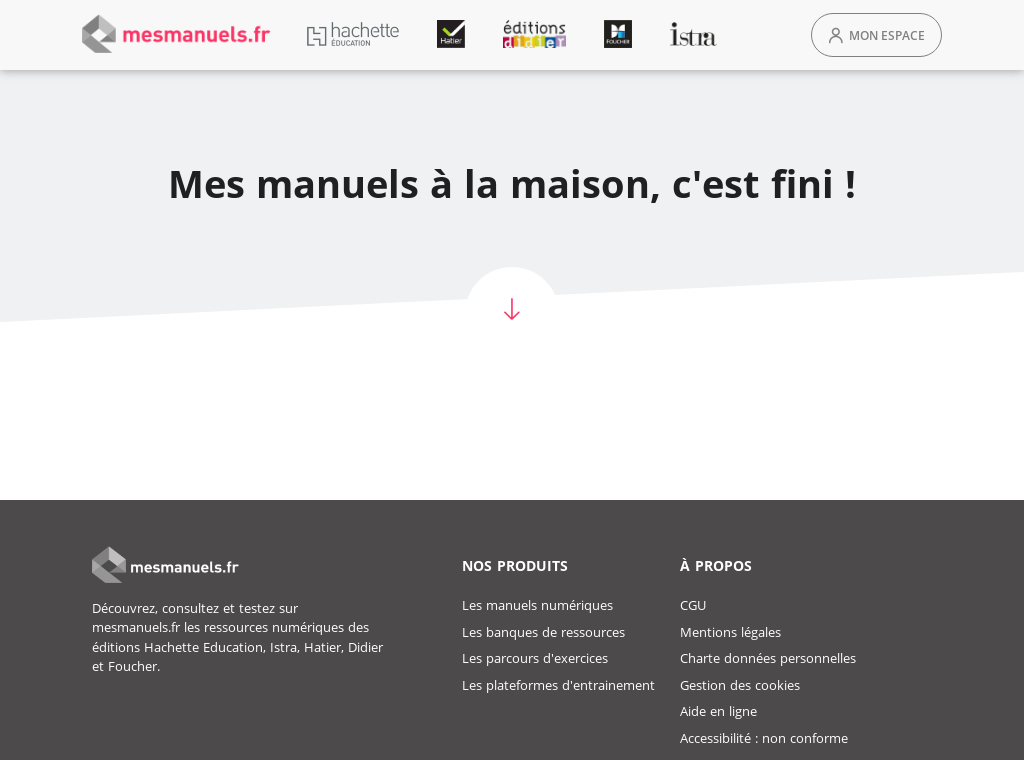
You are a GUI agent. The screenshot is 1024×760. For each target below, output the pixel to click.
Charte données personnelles (768, 658)
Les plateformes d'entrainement (558, 685)
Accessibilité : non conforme (764, 738)
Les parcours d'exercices (535, 658)
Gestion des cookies (740, 685)
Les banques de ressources (543, 632)
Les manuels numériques (537, 605)
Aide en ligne (718, 711)
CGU (693, 605)
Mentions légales (730, 632)
